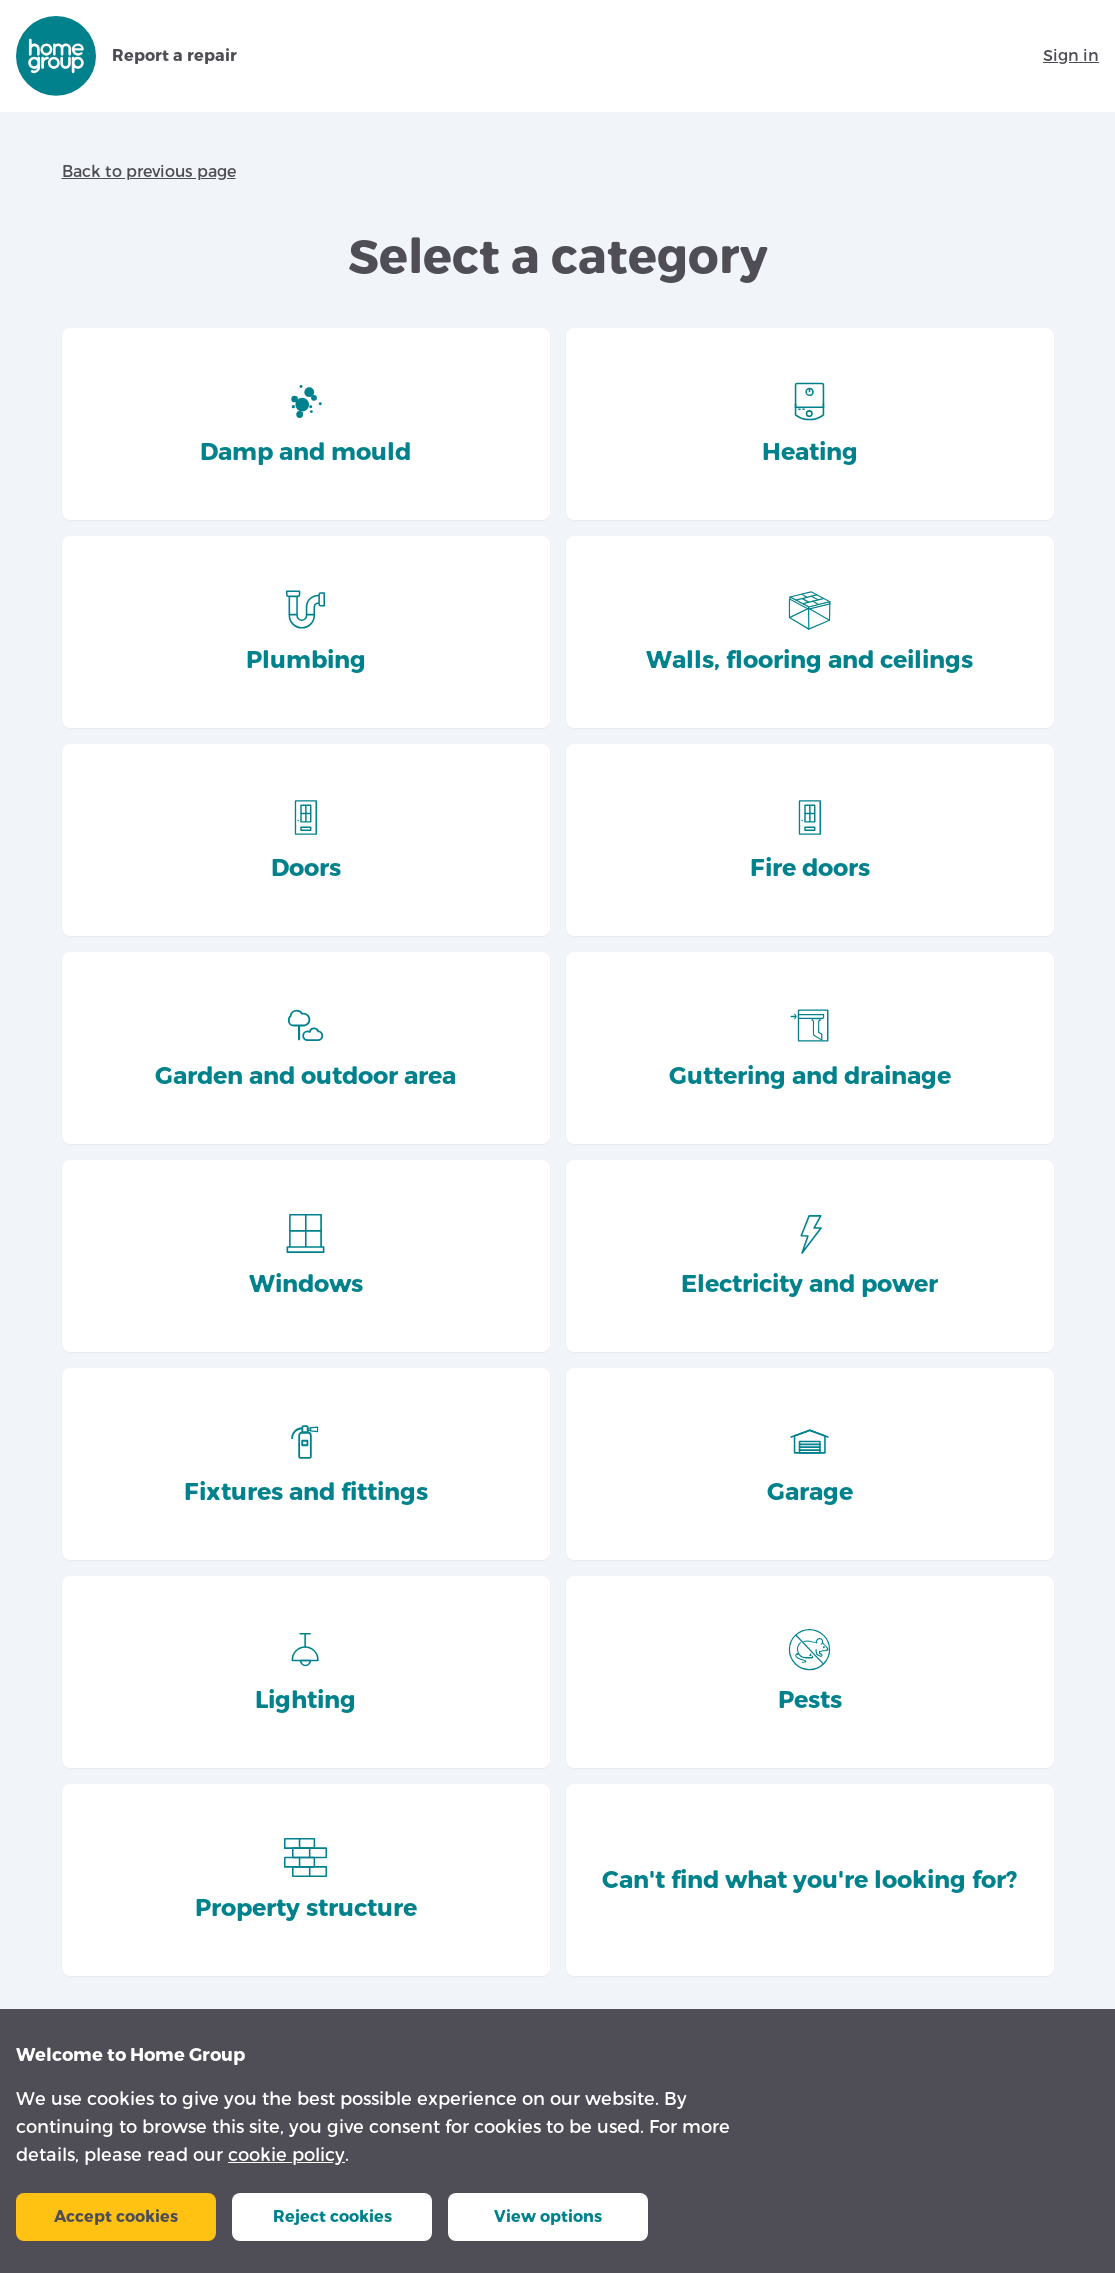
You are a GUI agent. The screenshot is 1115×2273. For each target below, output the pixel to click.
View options (548, 2216)
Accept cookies (116, 2216)
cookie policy (286, 2155)
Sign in (1071, 55)
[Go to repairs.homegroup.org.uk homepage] (56, 56)
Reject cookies (332, 2216)
